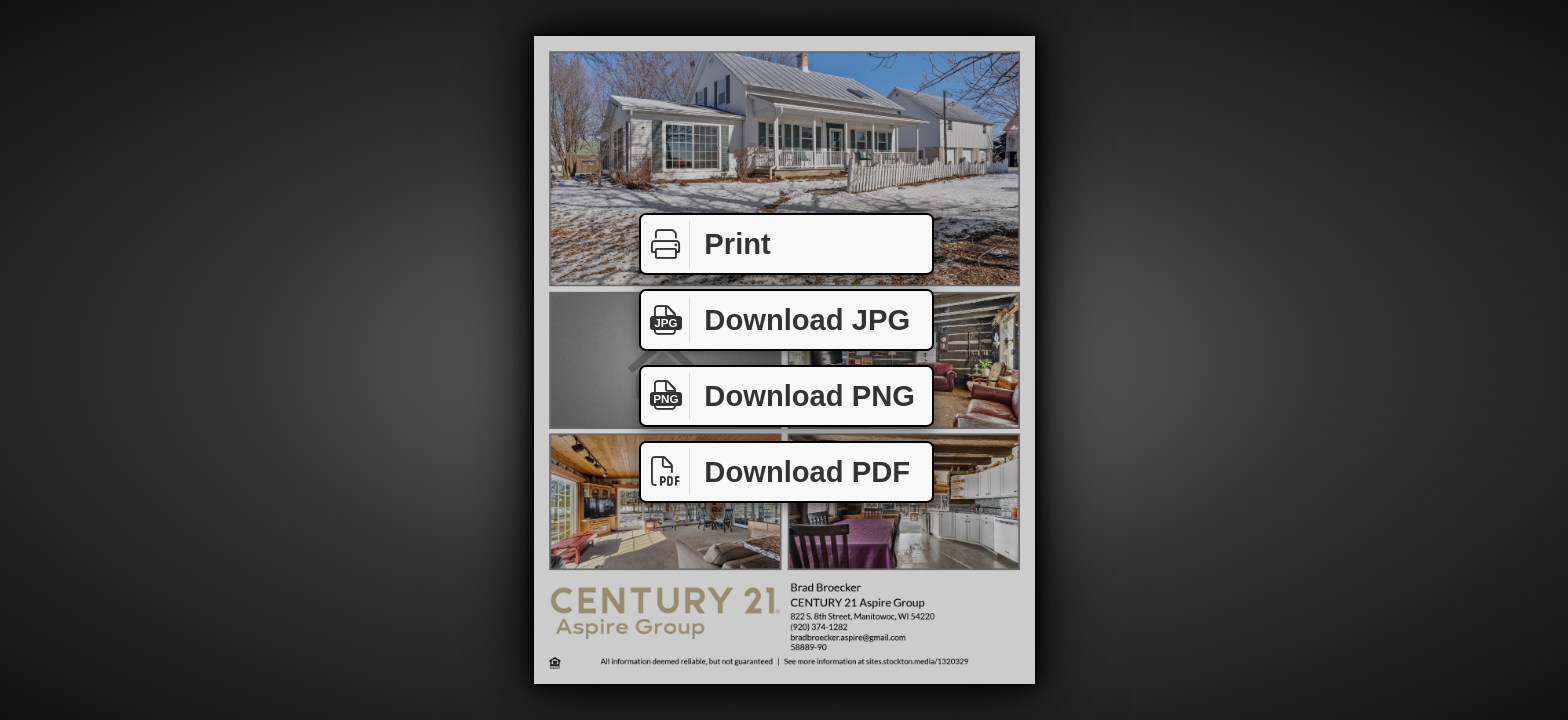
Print (706, 244)
